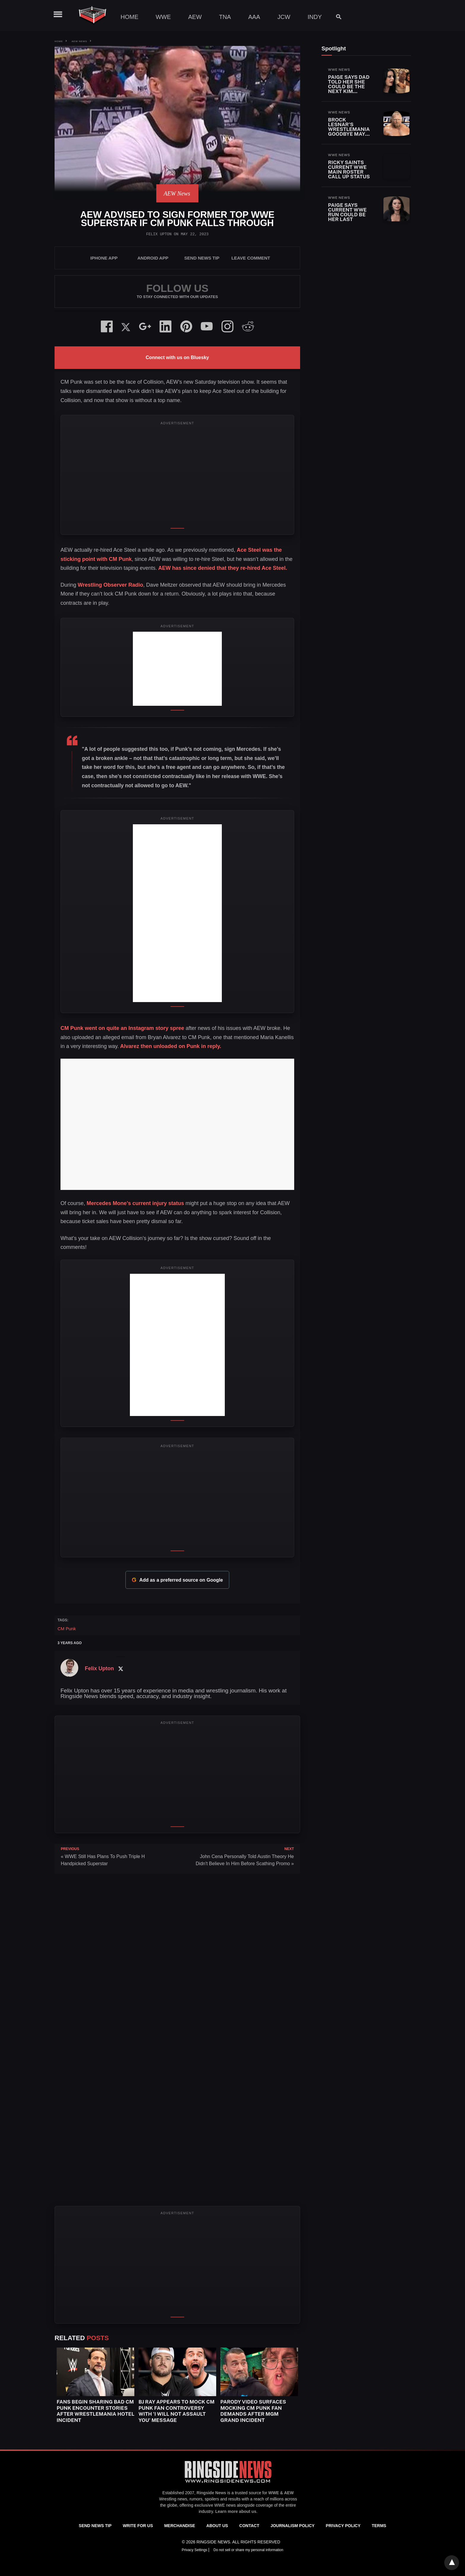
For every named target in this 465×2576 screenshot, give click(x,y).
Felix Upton (159, 234)
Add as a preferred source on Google (177, 1580)
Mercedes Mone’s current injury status (135, 1203)
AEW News (79, 41)
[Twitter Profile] (120, 1668)
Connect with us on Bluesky (177, 357)
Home (129, 17)
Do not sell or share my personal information (248, 2550)
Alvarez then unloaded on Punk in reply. (170, 1046)
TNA (225, 17)
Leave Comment (250, 257)
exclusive (204, 2505)
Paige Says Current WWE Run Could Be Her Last (347, 212)
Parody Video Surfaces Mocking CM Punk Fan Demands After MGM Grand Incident (253, 2411)
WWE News (339, 70)
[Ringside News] (228, 2483)
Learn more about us (235, 2511)
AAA (254, 17)
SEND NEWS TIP (201, 257)
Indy (315, 17)
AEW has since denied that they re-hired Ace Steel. (222, 568)
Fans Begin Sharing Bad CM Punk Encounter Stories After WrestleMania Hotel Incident (95, 2411)
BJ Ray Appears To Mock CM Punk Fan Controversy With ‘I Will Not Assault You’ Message (176, 2411)
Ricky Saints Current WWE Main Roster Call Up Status (349, 169)
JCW (283, 17)
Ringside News (211, 2492)
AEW (195, 17)
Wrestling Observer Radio (110, 585)
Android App (152, 257)
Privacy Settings (195, 2550)
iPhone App (104, 257)
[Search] (336, 16)
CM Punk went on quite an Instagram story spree (122, 1028)
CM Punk (67, 1628)
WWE (163, 17)
